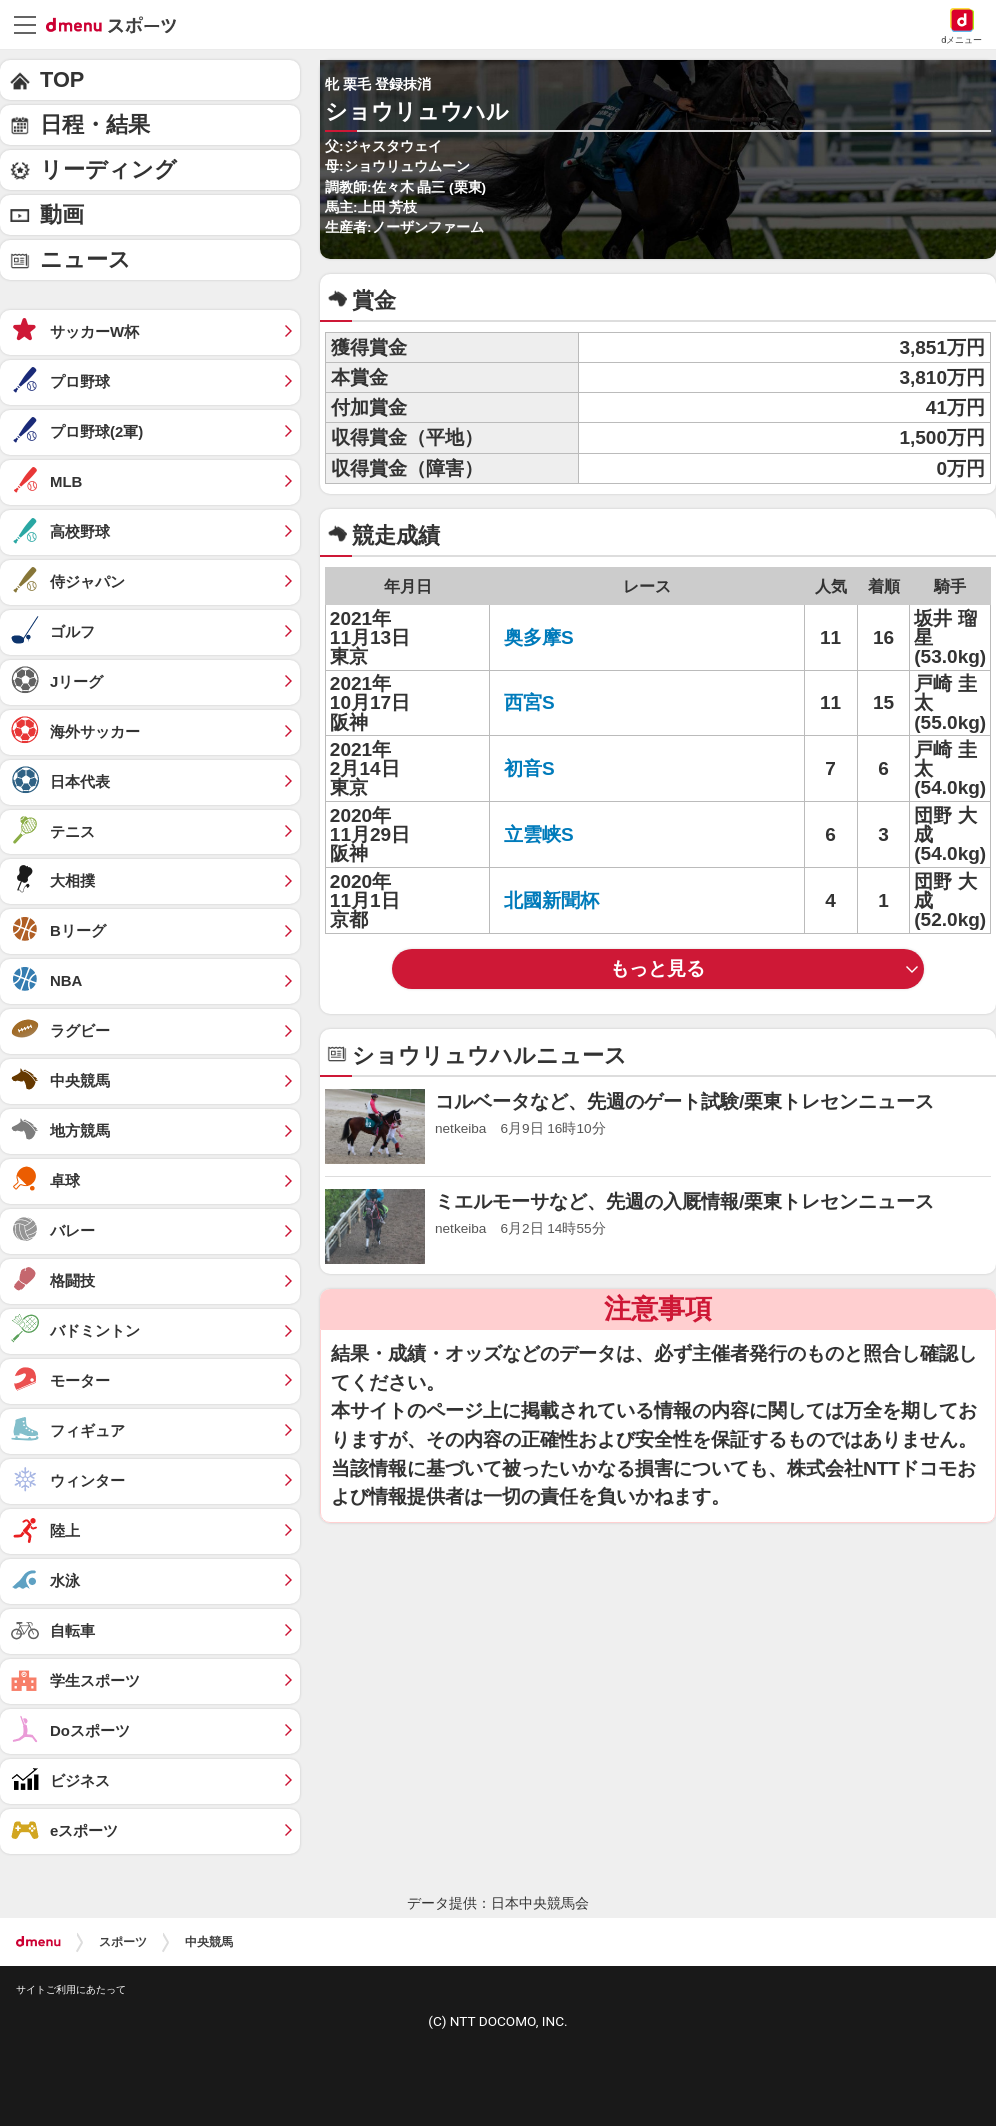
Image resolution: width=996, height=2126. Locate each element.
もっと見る (657, 968)
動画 (62, 214)
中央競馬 (209, 1942)
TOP (62, 79)
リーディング (108, 169)
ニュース (85, 259)
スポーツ (123, 1942)
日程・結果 (95, 124)
